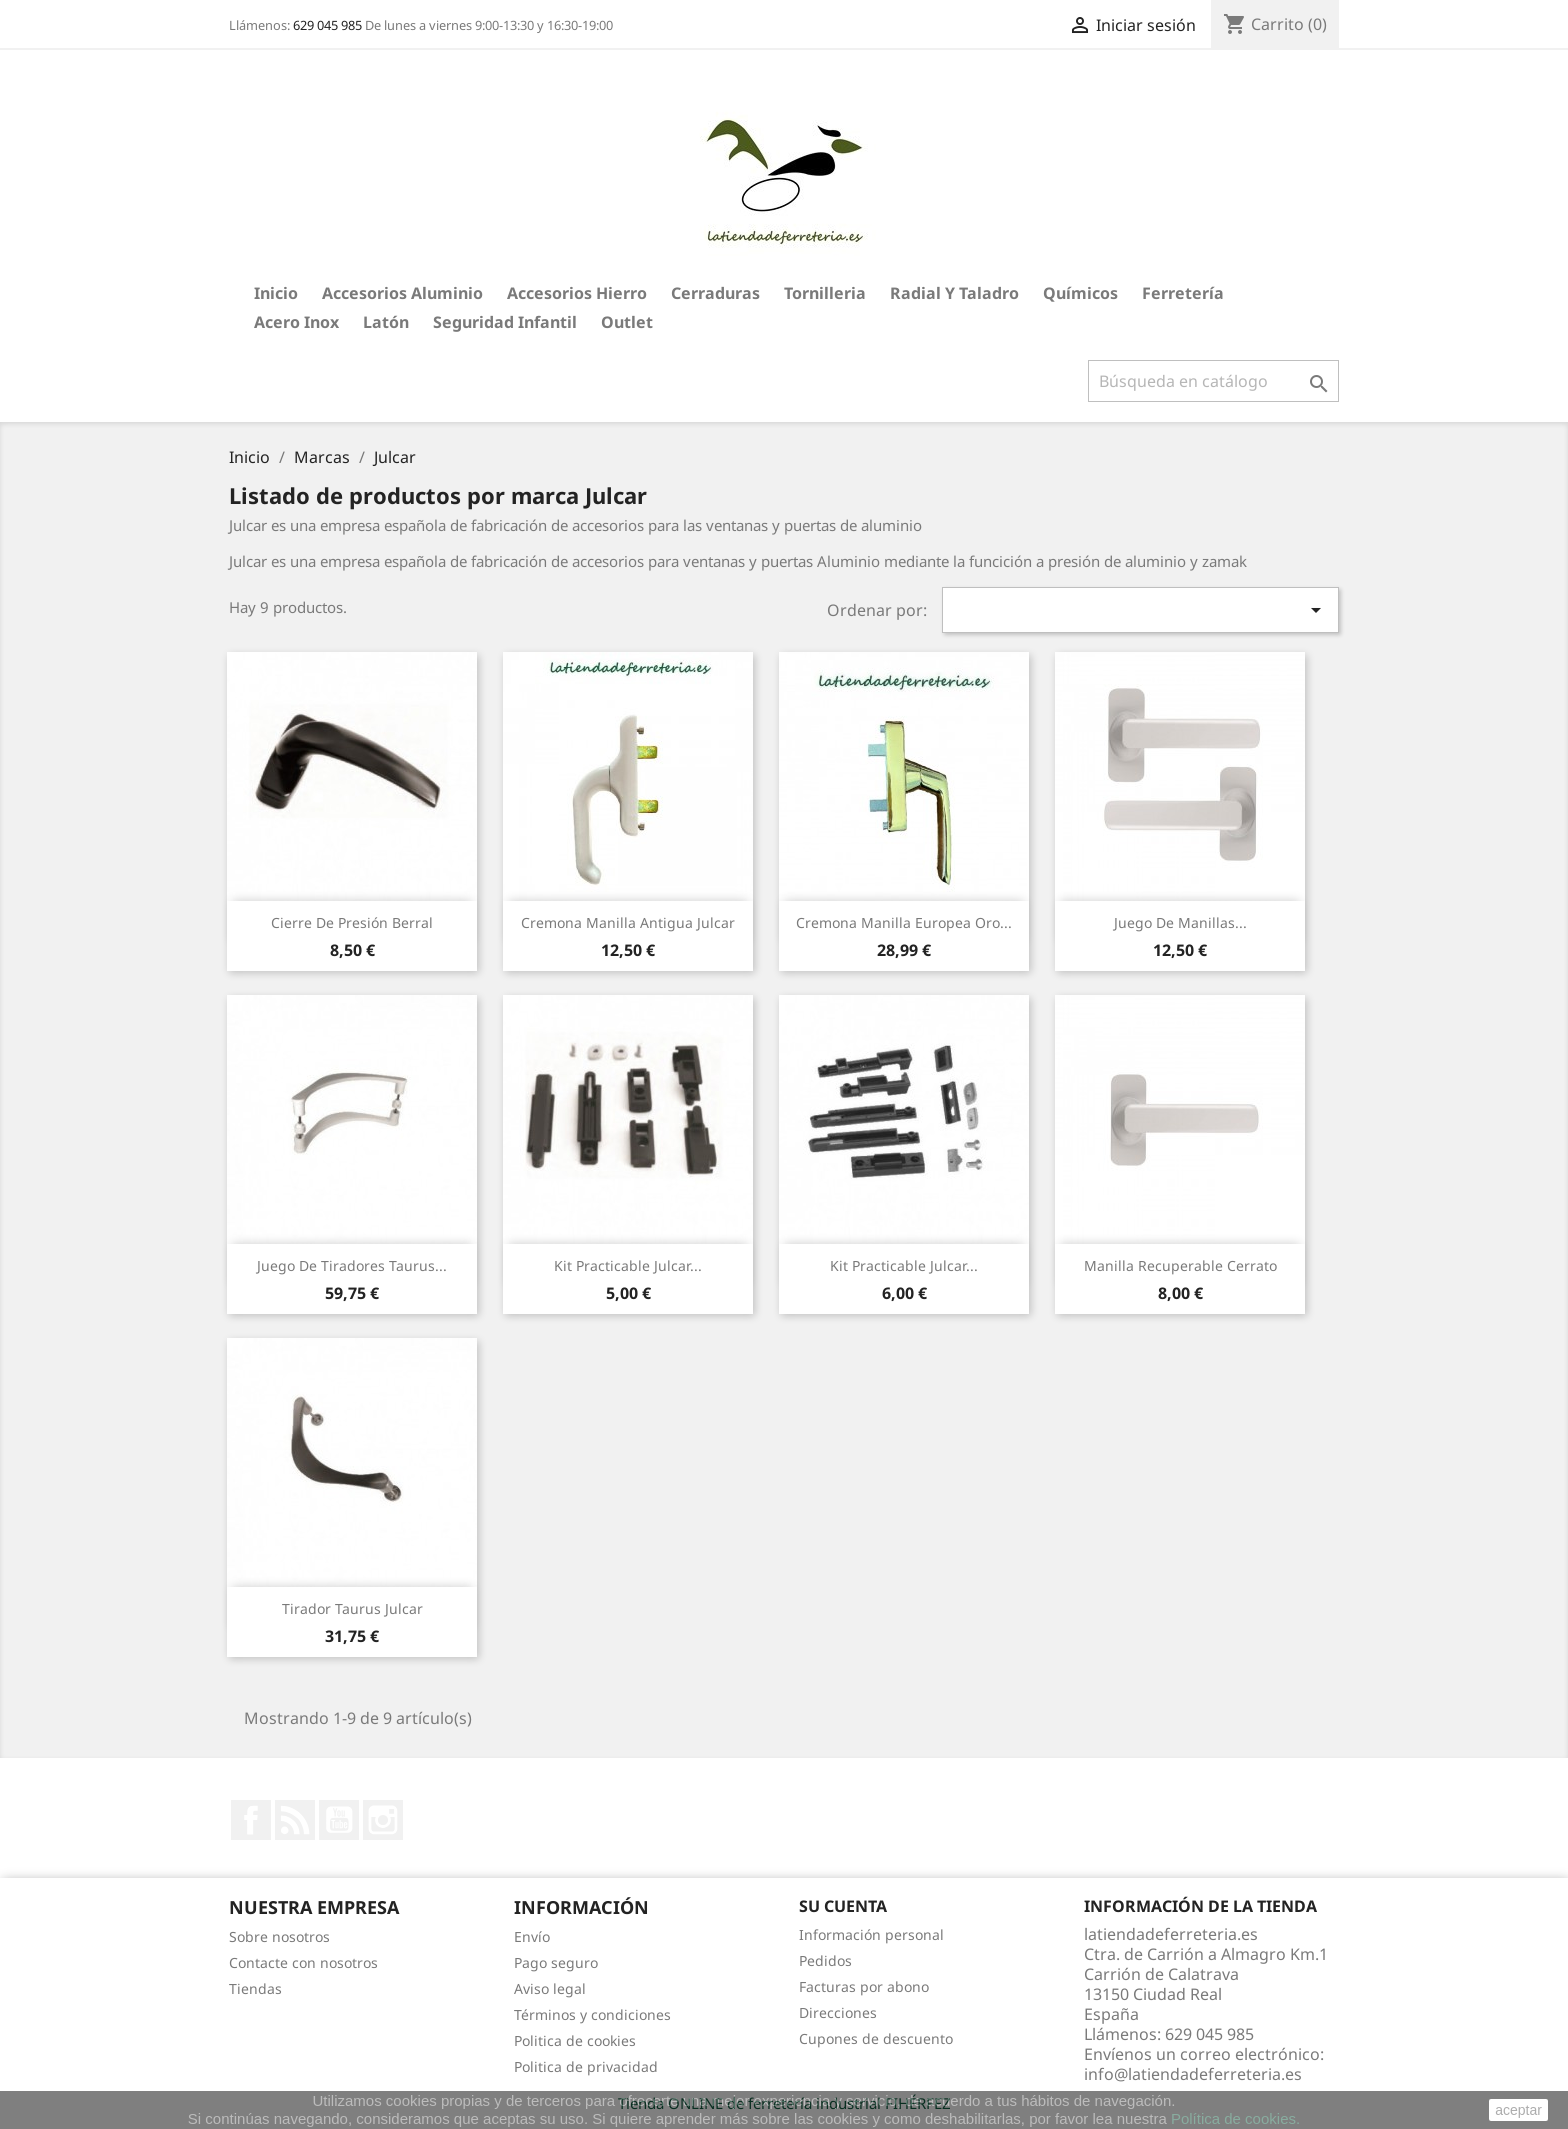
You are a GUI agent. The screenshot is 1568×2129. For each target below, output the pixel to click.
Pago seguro (556, 1962)
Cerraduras (715, 293)
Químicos (1080, 293)
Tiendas (255, 1988)
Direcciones (838, 2012)
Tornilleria (825, 293)
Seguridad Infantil (505, 322)
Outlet (627, 322)
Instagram (383, 1820)
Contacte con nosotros (303, 1962)
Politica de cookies (575, 2040)
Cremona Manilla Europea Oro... (904, 922)
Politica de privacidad (586, 2066)
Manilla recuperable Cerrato (1180, 1265)
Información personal (871, 1934)
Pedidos (825, 1960)
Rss (295, 1820)
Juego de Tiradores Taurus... (352, 1265)
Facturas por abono (864, 1986)
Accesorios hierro (577, 293)
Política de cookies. (1235, 2118)
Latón (386, 322)
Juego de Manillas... (1180, 922)
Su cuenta (843, 1906)
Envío (532, 1936)
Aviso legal (550, 1988)
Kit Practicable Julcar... (628, 1265)
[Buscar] (1213, 381)
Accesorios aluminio (402, 293)
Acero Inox (296, 322)
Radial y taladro (954, 293)
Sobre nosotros (279, 1936)
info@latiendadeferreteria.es (1193, 2074)
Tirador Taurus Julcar (352, 1608)
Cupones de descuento (876, 2038)
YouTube (339, 1820)
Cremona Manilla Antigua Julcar (628, 922)
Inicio (276, 293)
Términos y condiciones (592, 2014)
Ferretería (1183, 293)
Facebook (251, 1820)
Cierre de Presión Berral (352, 922)
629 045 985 (327, 25)
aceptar (1518, 2110)
